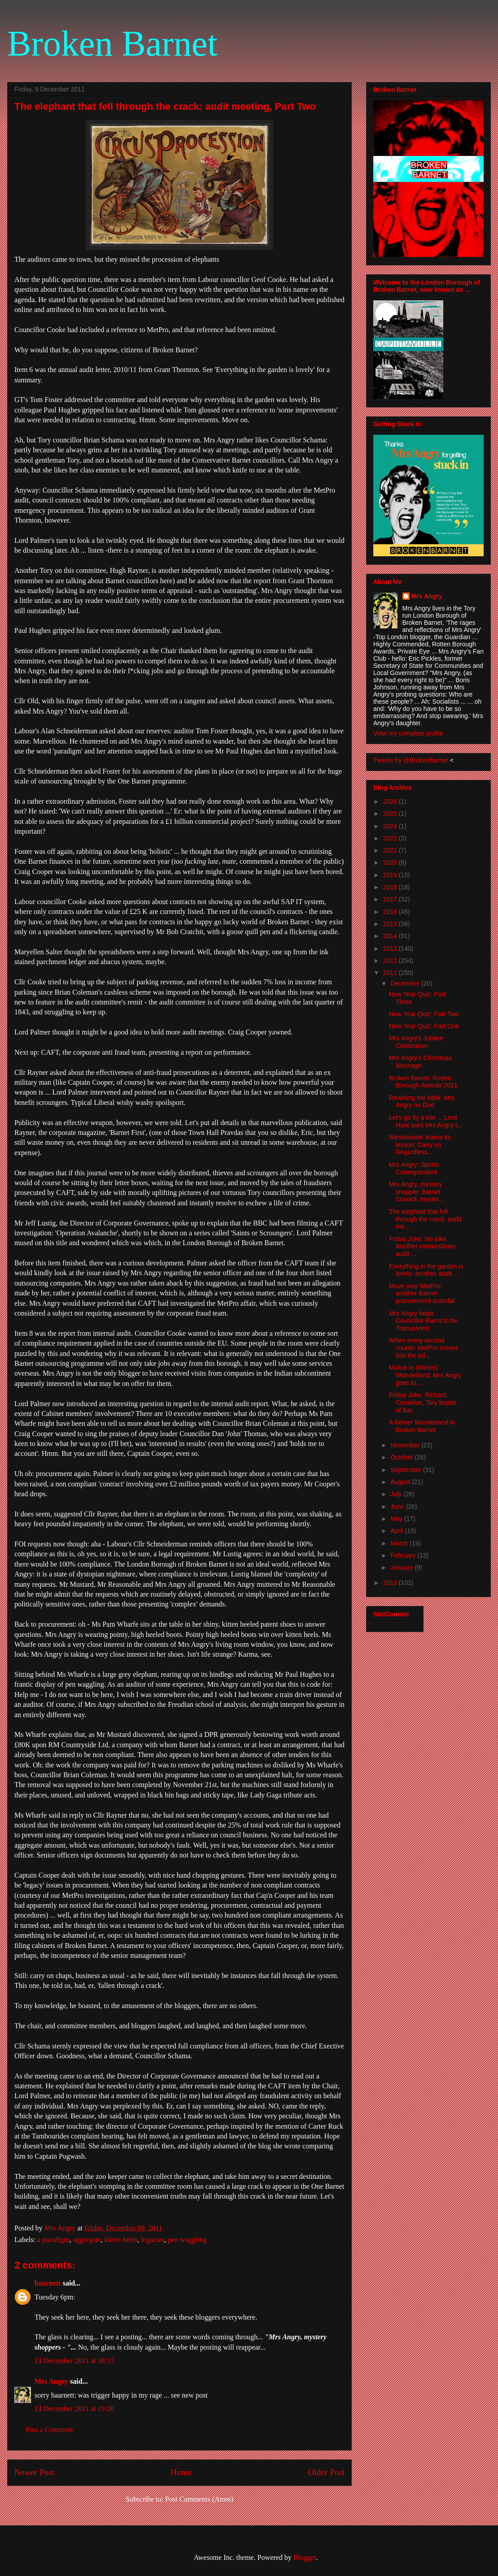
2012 (391, 960)
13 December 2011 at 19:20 (74, 2408)
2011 (391, 972)
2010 (391, 1582)
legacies (152, 2239)
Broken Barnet (112, 43)
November (405, 1445)
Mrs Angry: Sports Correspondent (414, 1168)
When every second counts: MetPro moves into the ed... (423, 1348)
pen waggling (187, 2239)
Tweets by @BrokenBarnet (410, 760)
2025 (391, 813)
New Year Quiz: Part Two (424, 1013)
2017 (391, 899)
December (405, 983)
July (396, 1494)
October (402, 1457)
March (400, 1543)
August (400, 1481)
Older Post (326, 2472)
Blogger (304, 2557)
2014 (391, 935)
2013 (391, 948)
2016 (391, 911)
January (402, 1567)
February (403, 1555)
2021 (391, 850)
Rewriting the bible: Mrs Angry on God (421, 1101)
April (397, 1530)
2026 (391, 801)
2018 (391, 887)
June (398, 1506)
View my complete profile (408, 733)
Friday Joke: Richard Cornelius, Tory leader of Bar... (423, 1402)
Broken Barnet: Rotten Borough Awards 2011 (423, 1081)
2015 (391, 923)
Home (181, 2472)
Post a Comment (49, 2429)
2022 (391, 838)
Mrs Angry (51, 2381)
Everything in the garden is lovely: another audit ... (426, 1270)
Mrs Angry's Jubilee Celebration (416, 1042)
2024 (391, 826)
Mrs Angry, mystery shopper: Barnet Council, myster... (416, 1192)
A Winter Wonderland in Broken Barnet (422, 1426)
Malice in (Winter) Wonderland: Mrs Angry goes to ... (425, 1375)
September (406, 1469)
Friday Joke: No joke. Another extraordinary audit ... (422, 1246)
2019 (391, 875)
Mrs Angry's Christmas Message (420, 1061)
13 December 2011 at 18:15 (74, 2360)
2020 (391, 862)
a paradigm (53, 2239)
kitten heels (121, 2239)
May (397, 1518)
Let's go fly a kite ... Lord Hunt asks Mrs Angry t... (426, 1121)
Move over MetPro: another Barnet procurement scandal (421, 1293)
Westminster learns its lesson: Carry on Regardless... (419, 1145)
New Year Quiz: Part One (424, 1026)
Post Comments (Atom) (199, 2499)
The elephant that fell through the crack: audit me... (425, 1219)
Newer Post (34, 2472)
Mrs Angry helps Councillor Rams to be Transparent (423, 1321)
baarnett (48, 2283)
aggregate (87, 2239)
